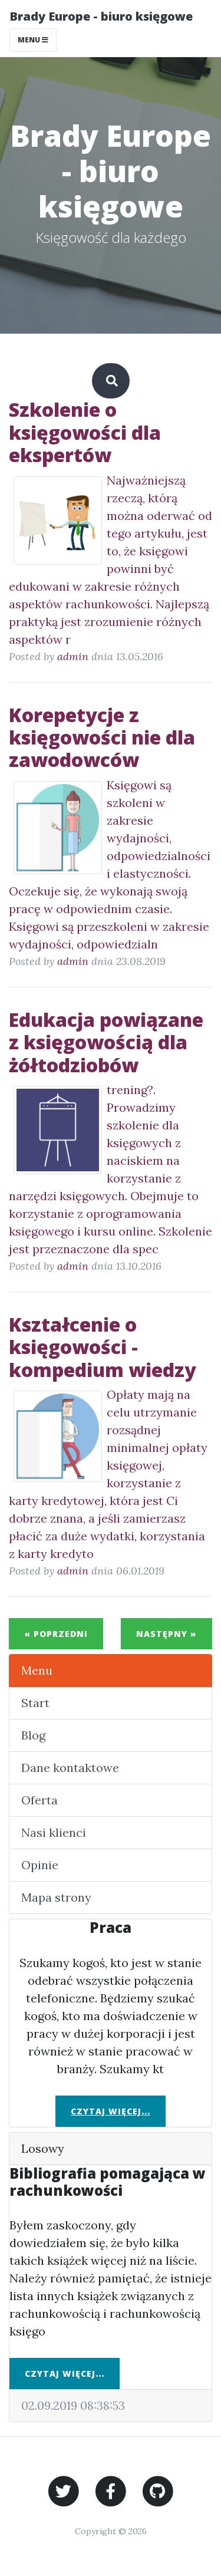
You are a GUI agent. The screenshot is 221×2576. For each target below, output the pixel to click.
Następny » (166, 1633)
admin (72, 656)
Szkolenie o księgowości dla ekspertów (85, 432)
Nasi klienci (53, 1832)
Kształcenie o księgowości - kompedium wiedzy (102, 1347)
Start (35, 1702)
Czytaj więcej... (110, 2111)
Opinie (39, 1864)
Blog (33, 1735)
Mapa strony (56, 1897)
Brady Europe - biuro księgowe (101, 16)
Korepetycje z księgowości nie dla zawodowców (102, 737)
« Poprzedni (56, 1633)
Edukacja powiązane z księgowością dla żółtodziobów (106, 1042)
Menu (36, 1670)
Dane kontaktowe (70, 1767)
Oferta (39, 1800)
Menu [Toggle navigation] (33, 40)
